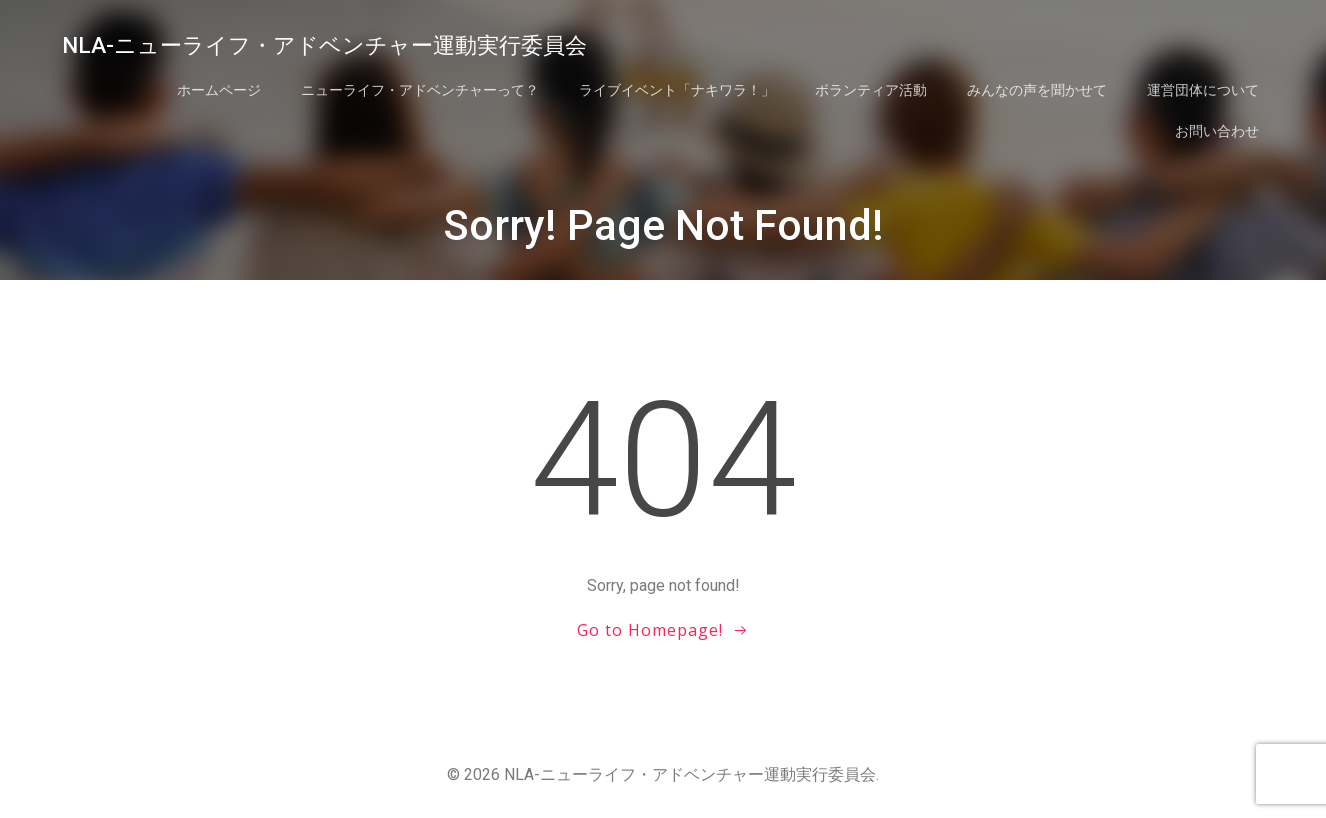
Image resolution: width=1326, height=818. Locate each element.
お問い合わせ (1217, 131)
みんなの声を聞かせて (1037, 90)
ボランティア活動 (871, 90)
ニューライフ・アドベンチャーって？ (420, 90)
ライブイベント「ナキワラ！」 (677, 90)
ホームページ (219, 90)
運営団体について (1203, 90)
